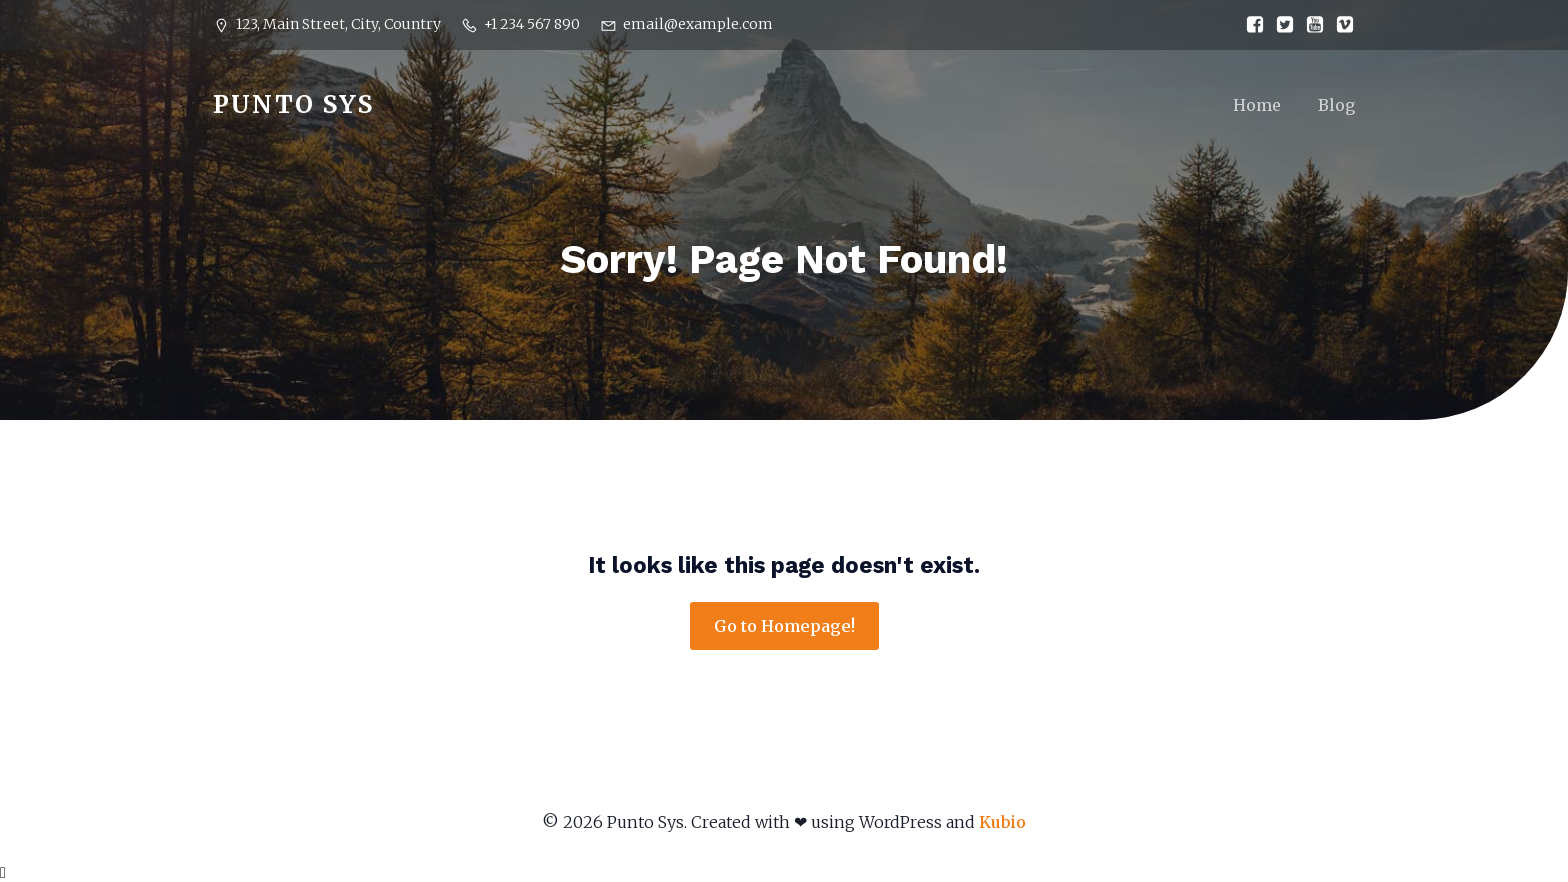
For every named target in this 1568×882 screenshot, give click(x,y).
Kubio (1002, 822)
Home (1257, 105)
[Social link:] (1250, 25)
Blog (1336, 105)
